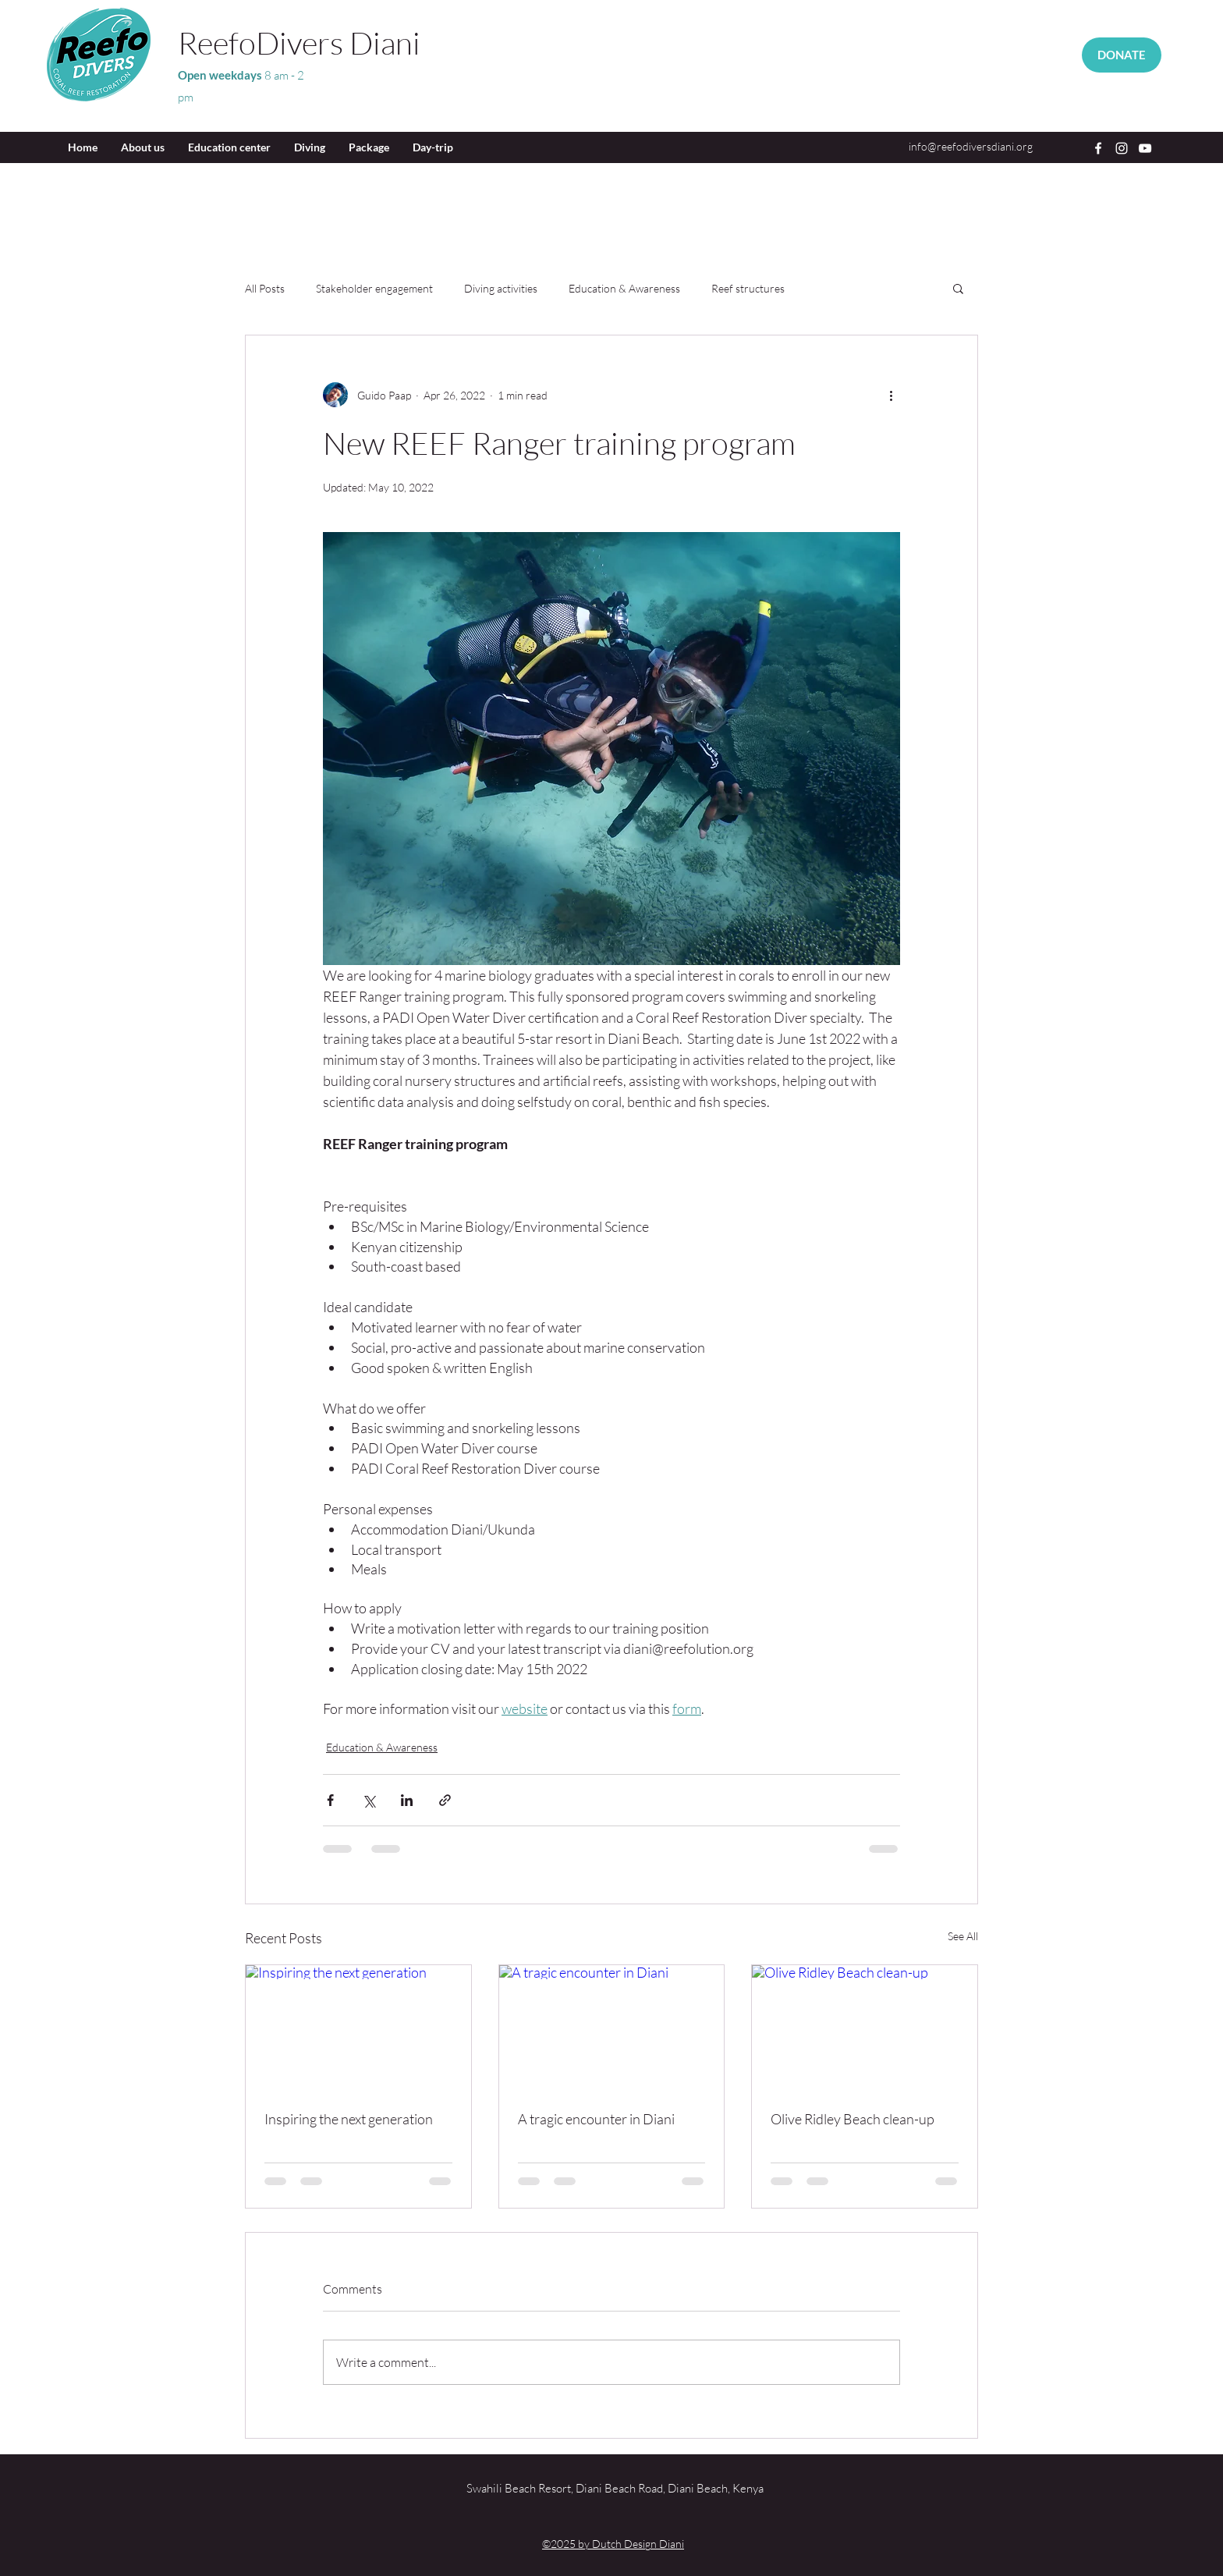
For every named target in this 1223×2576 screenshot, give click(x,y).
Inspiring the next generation (348, 2118)
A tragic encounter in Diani (596, 2118)
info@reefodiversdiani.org (971, 146)
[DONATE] (1121, 55)
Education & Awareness (624, 288)
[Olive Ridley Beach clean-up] (864, 2028)
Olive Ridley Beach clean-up (852, 2118)
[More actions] (890, 394)
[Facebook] (1098, 148)
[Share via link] (445, 1800)
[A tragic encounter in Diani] (612, 2028)
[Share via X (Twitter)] (368, 1800)
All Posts (265, 288)
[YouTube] (1145, 148)
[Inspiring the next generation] (358, 2028)
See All (963, 1936)
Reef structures (748, 288)
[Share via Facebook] (330, 1800)
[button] (958, 288)
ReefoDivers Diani (299, 42)
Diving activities (500, 288)
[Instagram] (1121, 148)
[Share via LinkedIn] (406, 1800)
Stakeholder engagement (374, 288)
